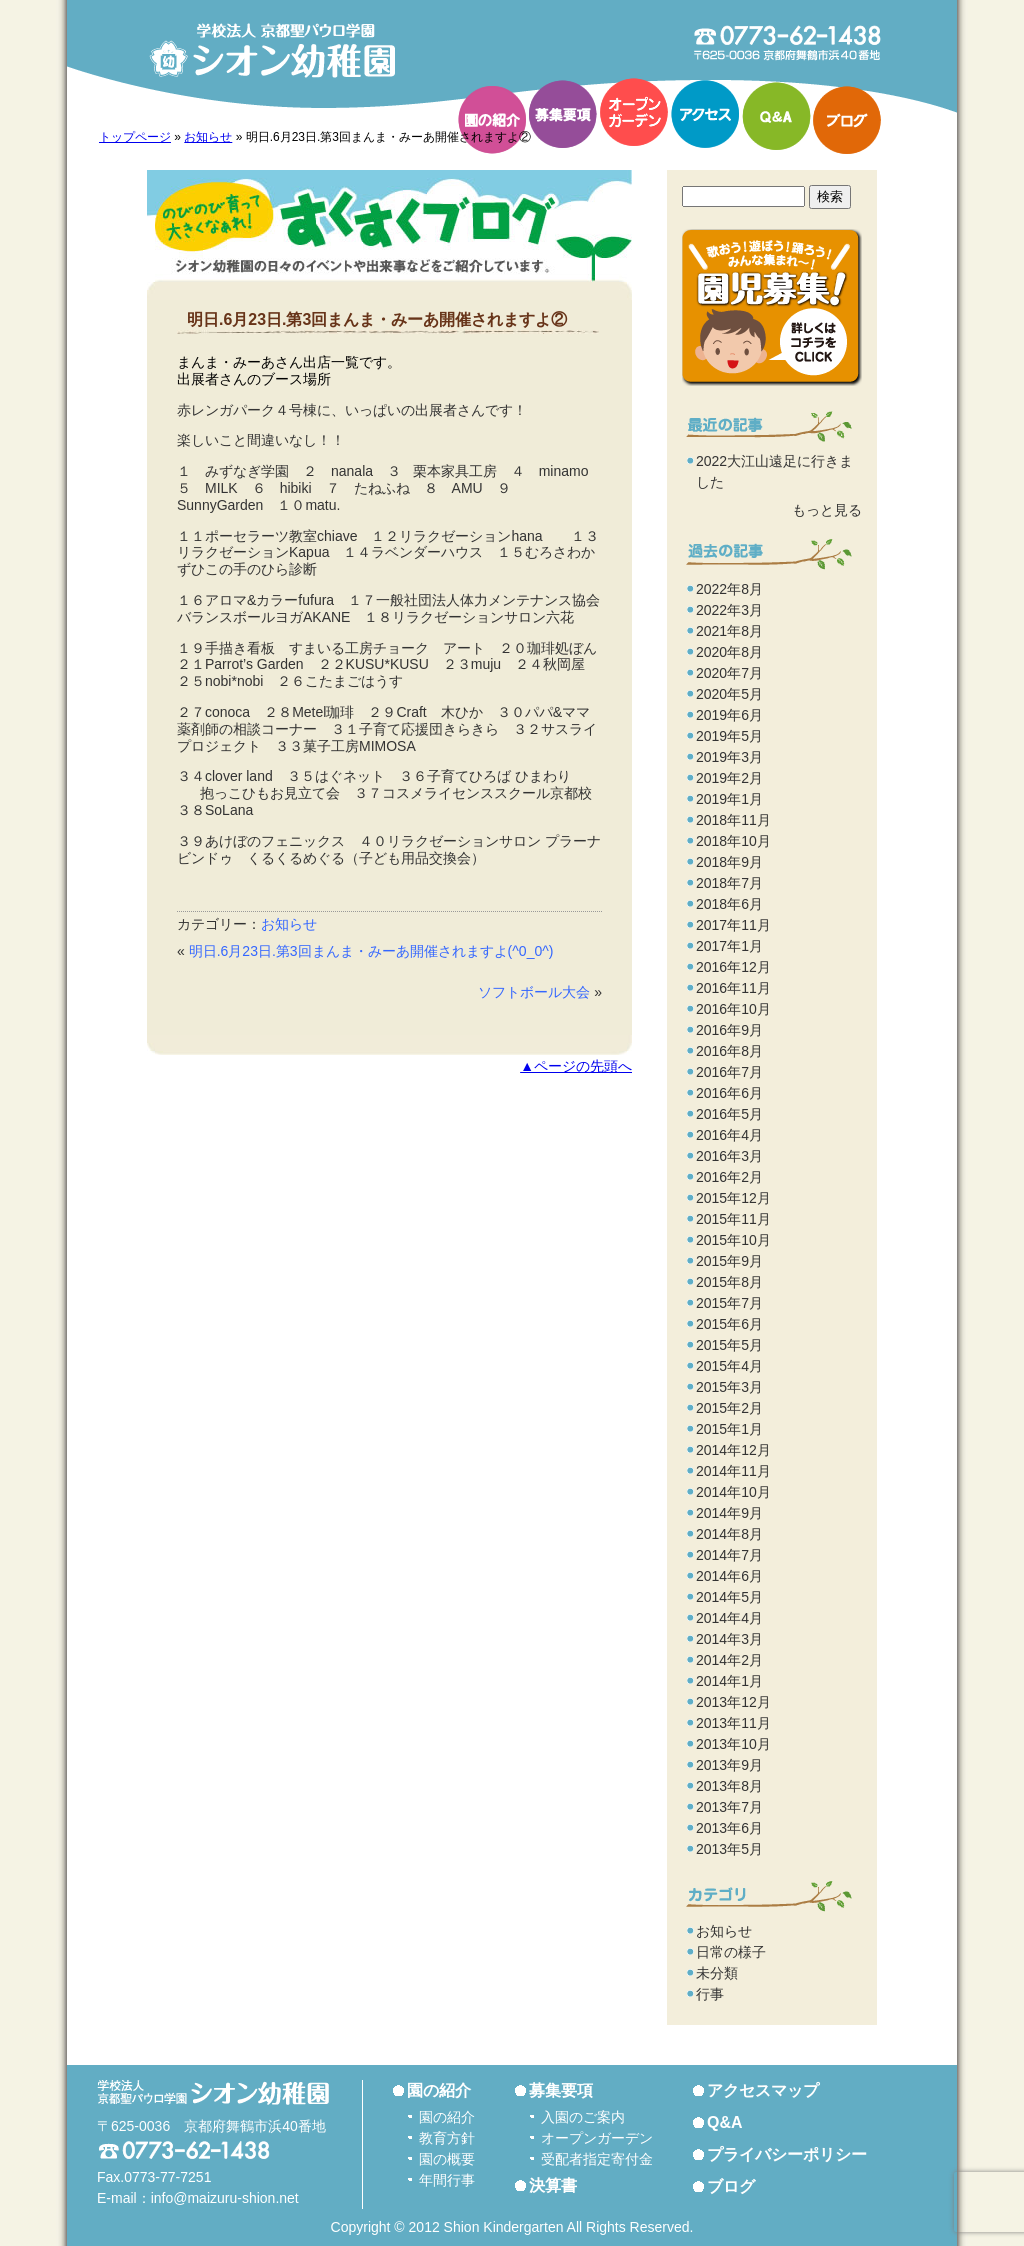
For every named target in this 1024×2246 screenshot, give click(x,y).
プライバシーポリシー (787, 2154)
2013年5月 (729, 1849)
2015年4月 (729, 1366)
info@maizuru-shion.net (225, 2198)
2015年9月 (729, 1261)
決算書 (553, 2185)
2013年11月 (733, 1723)
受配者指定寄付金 (597, 2159)
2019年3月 (729, 757)
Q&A (776, 116)
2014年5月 (729, 1597)
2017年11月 (733, 925)
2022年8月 (729, 589)
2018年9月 (729, 862)
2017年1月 (729, 946)
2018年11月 (733, 820)
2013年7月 (729, 1807)
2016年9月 (729, 1030)
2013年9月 (729, 1765)
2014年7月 (729, 1555)
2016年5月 (729, 1114)
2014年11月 (733, 1471)
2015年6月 (729, 1324)
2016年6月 (729, 1093)
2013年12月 (733, 1702)
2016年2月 (729, 1177)
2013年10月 (733, 1744)
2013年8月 (729, 1786)
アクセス (705, 114)
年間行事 (447, 2180)
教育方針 (447, 2138)
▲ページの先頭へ (576, 1066)
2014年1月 (729, 1681)
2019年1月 (729, 799)
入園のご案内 (583, 2117)
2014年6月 (729, 1576)
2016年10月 (733, 1009)
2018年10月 (733, 841)
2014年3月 (729, 1639)
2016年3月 (729, 1156)
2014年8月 (729, 1534)
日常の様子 (731, 1952)
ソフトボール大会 (534, 992)
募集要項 (563, 114)
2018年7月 (729, 883)
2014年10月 (733, 1492)
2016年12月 (733, 967)
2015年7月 (729, 1303)
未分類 (717, 1973)
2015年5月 (729, 1345)
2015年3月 (729, 1387)
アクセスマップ (763, 2090)
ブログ (847, 120)
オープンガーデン (634, 112)
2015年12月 (733, 1198)
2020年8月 (729, 652)
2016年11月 (733, 988)
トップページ (135, 137)
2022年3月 (729, 610)
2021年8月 (729, 631)
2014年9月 (729, 1513)
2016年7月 (729, 1072)
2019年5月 (729, 736)
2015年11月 (733, 1219)
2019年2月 (729, 778)
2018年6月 (729, 904)
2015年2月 (729, 1408)
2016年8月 (729, 1051)
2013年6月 (729, 1828)
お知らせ (208, 137)
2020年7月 (729, 673)
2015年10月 (733, 1240)
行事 (710, 1994)
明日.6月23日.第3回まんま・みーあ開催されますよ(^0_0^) (371, 951)
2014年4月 (729, 1618)
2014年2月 (729, 1660)
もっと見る (827, 510)
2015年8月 (729, 1282)
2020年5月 (729, 694)
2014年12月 (733, 1450)
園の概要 (447, 2159)
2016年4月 (729, 1135)
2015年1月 (729, 1429)
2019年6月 (729, 715)
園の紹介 (492, 120)
